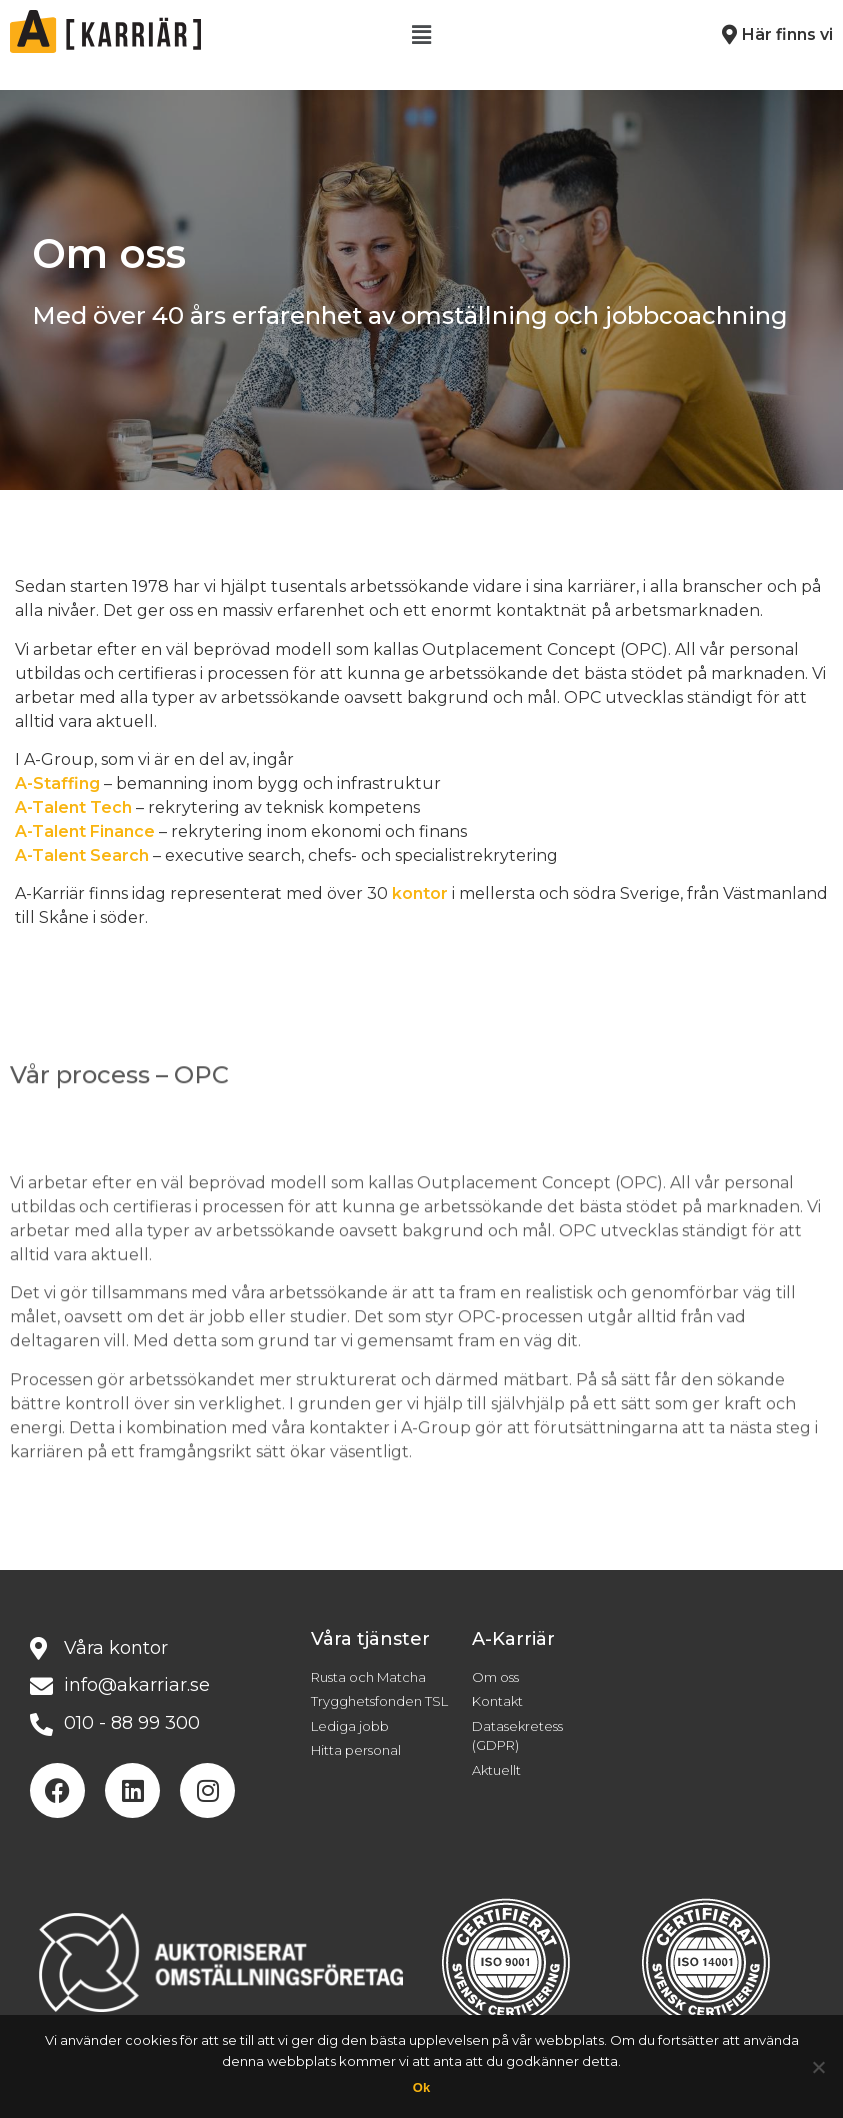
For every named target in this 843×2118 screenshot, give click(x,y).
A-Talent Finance (85, 831)
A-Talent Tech (73, 807)
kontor (420, 893)
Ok (421, 2087)
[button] (421, 35)
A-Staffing (57, 783)
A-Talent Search (82, 855)
